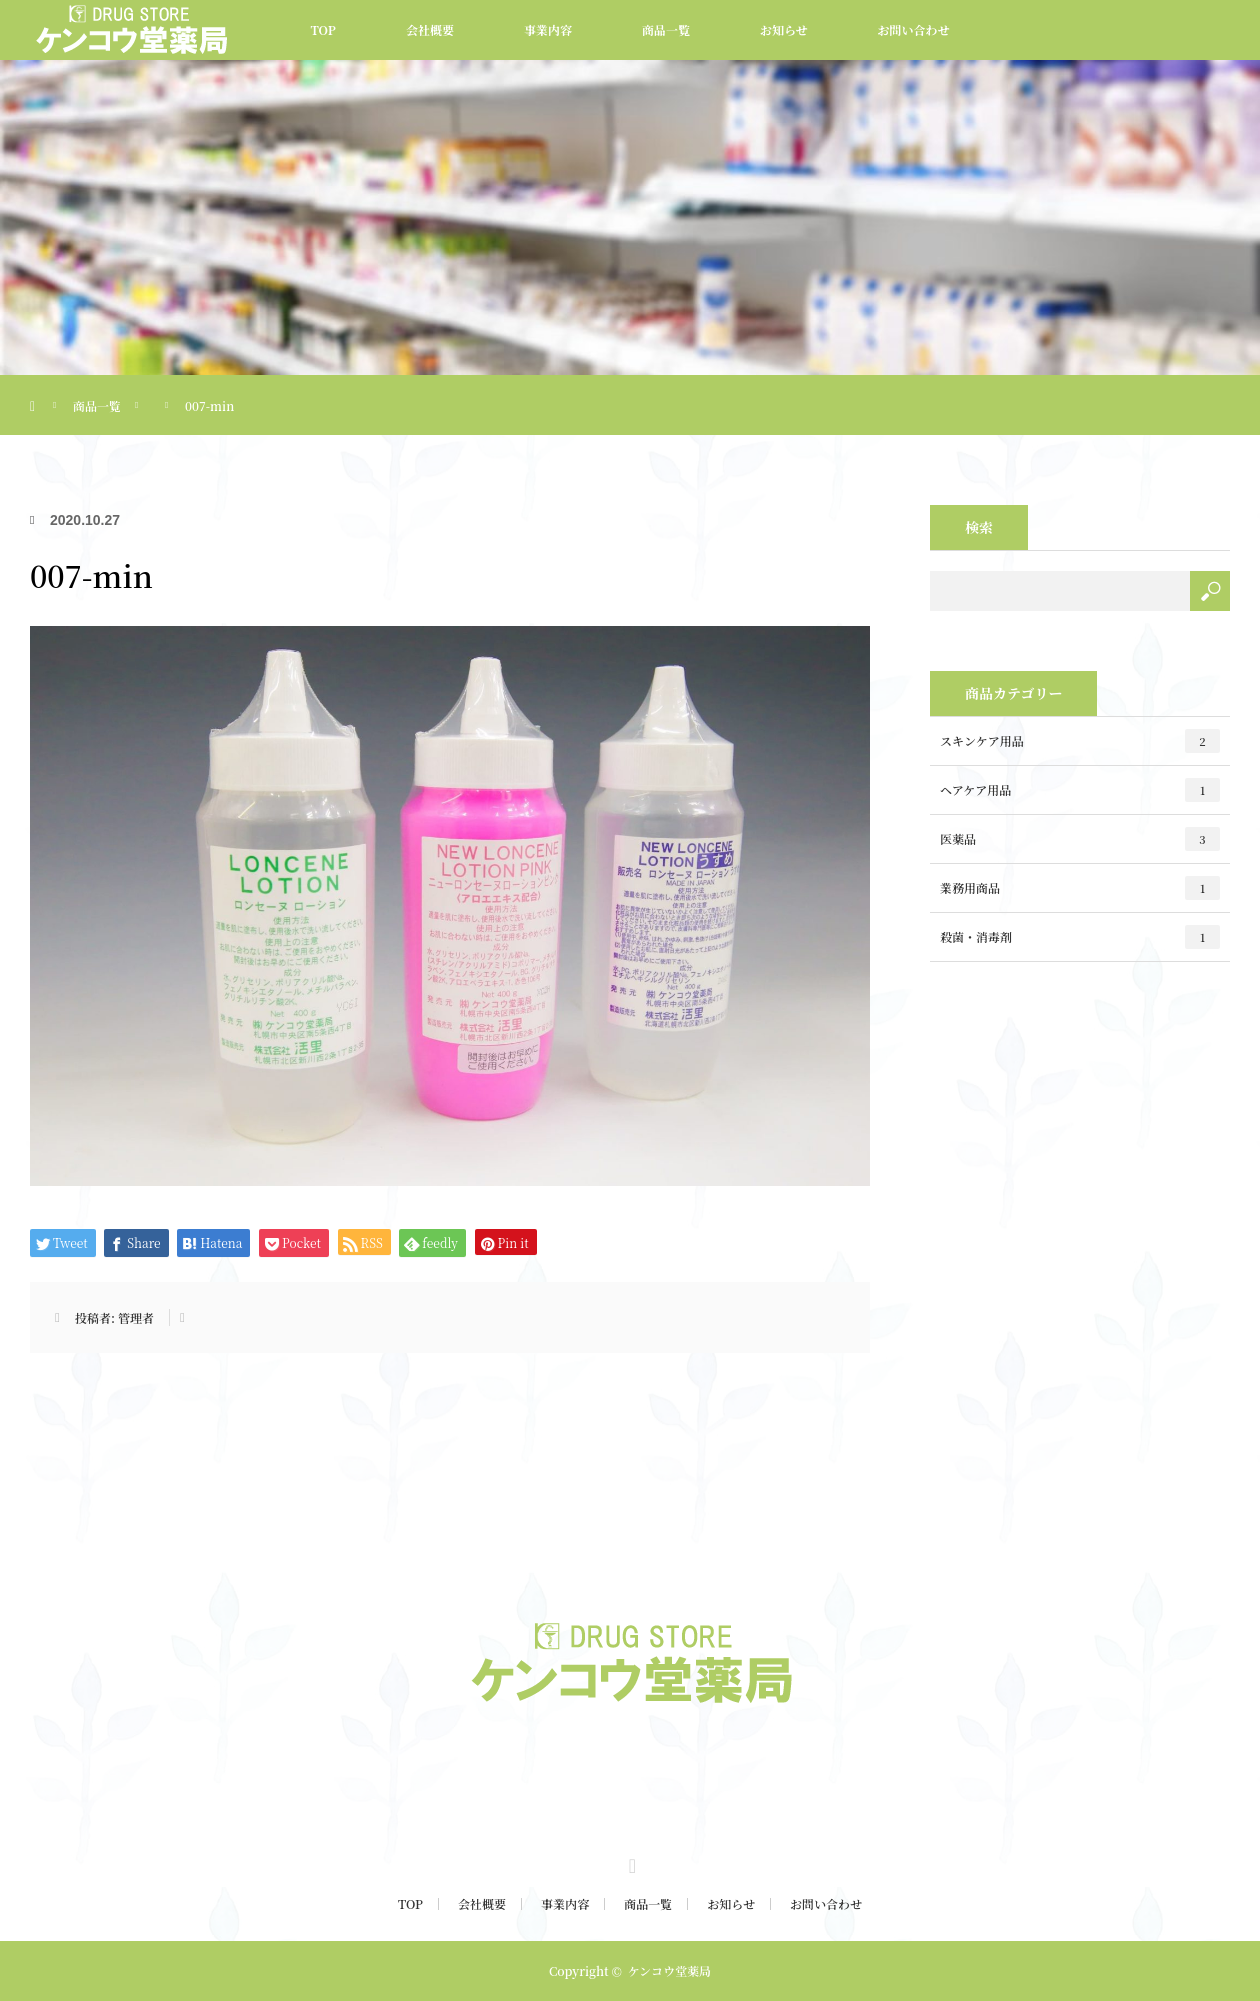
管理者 (136, 1317)
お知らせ (784, 29)
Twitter (630, 1863)
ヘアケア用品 (1080, 790)
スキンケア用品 (1080, 741)
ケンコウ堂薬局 (669, 1970)
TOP (323, 29)
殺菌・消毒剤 (1080, 937)
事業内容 (548, 29)
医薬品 (1080, 839)
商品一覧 (666, 29)
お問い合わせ (914, 29)
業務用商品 (1080, 888)
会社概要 (430, 29)
